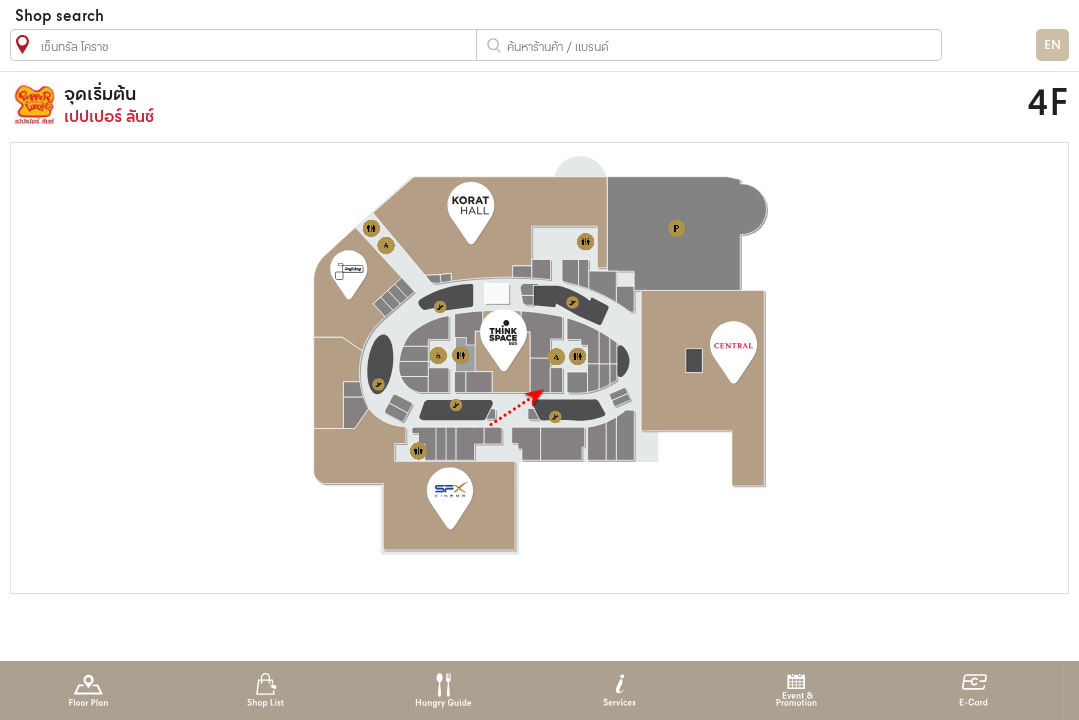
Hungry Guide (442, 690)
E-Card (973, 690)
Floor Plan (88, 690)
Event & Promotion (796, 690)
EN (1052, 45)
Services (619, 690)
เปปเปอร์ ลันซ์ (408, 104)
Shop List (265, 690)
